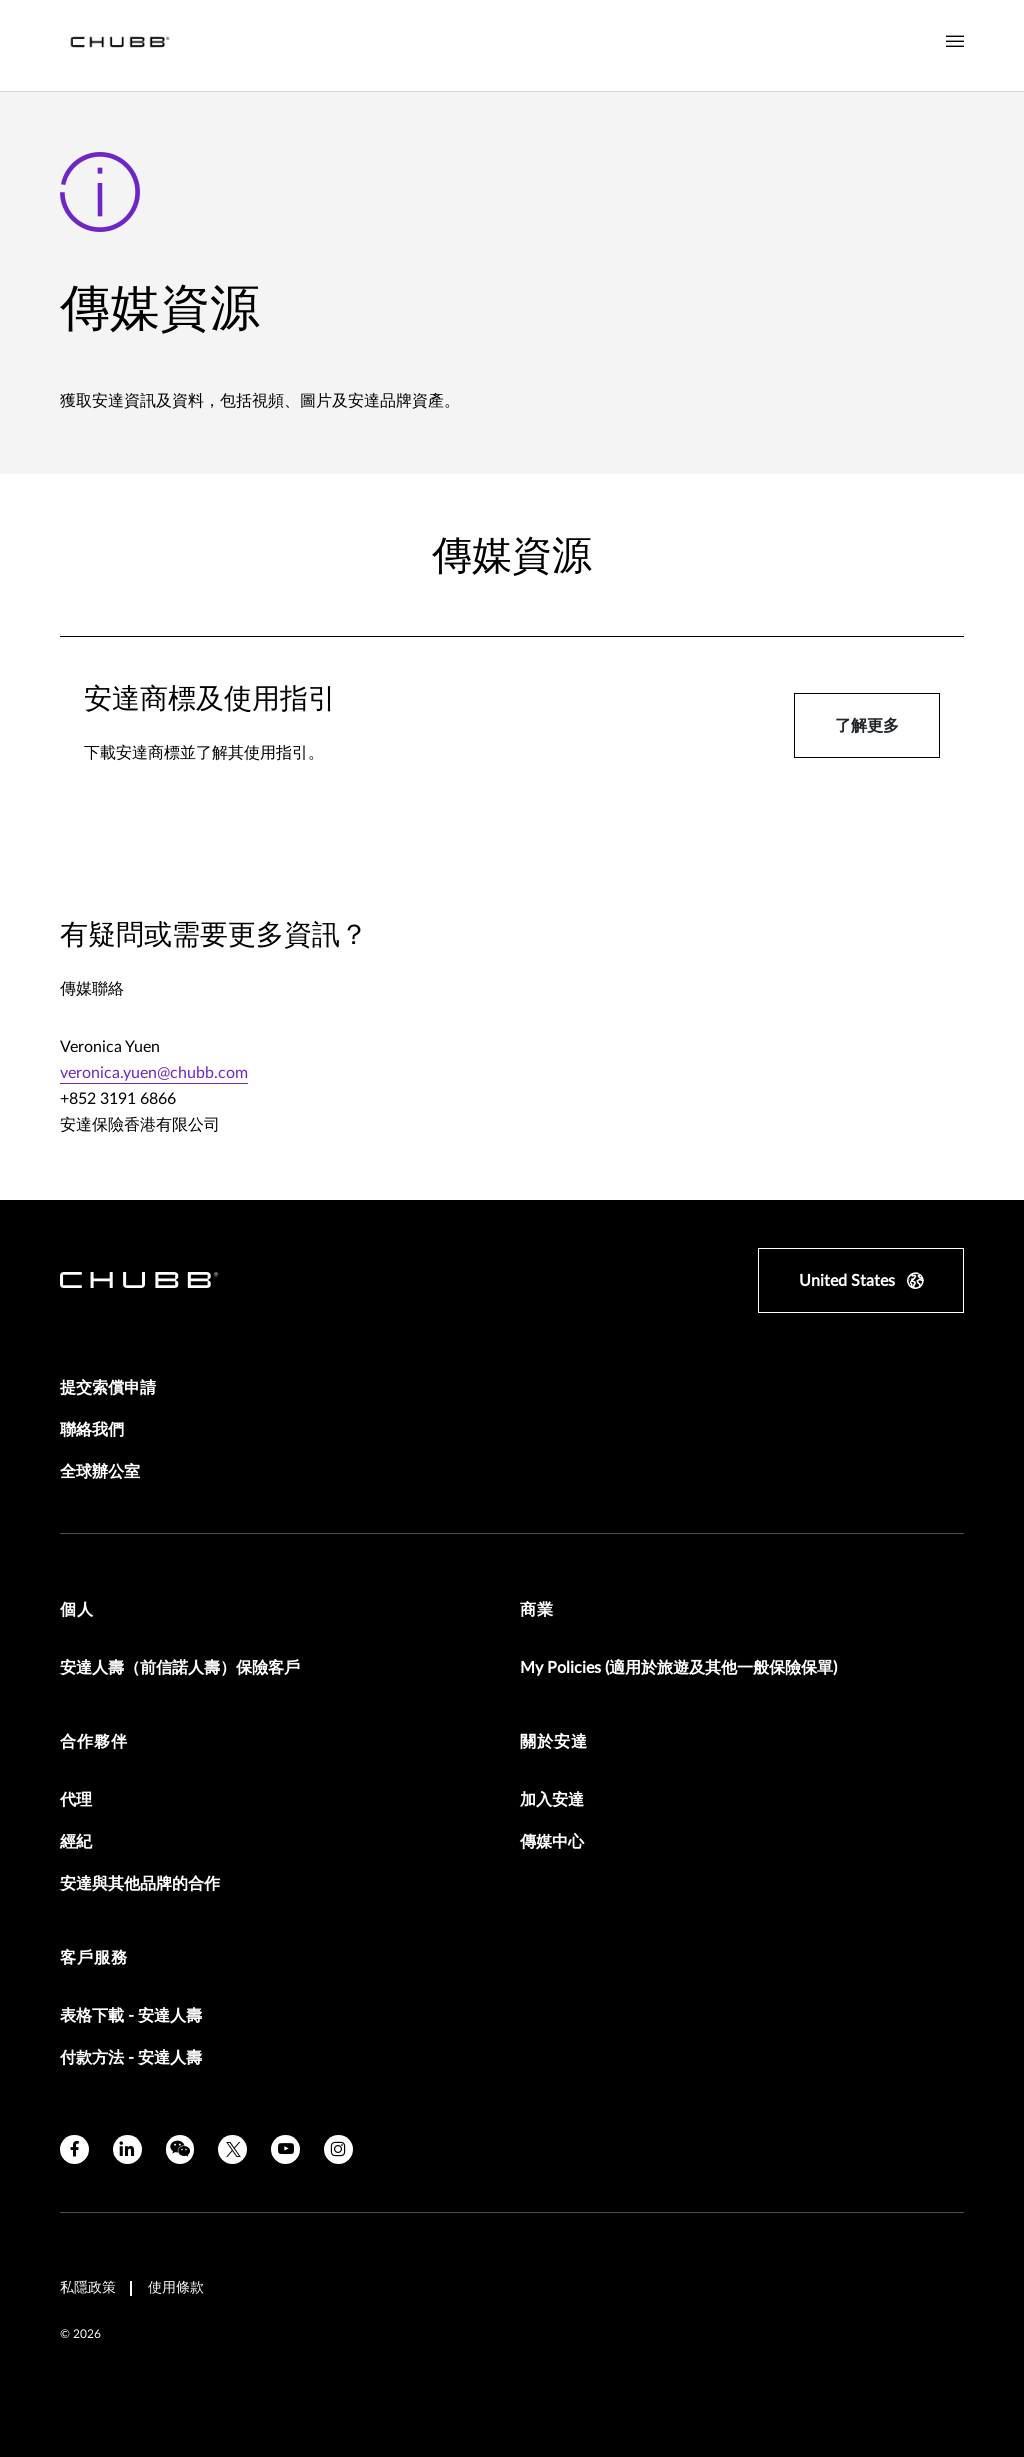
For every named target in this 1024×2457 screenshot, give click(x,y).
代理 (76, 1800)
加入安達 (552, 1800)
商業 (537, 1610)
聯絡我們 (92, 1430)
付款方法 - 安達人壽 (131, 2058)
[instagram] (338, 2149)
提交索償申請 (108, 1388)
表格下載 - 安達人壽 (131, 2016)
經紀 (76, 1842)
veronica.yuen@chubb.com (154, 1073)
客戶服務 (94, 1958)
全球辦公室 (100, 1472)
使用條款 (176, 2288)
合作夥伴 (94, 1742)
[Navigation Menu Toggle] (955, 42)
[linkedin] (127, 2149)
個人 (77, 1610)
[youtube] (285, 2149)
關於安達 (554, 1742)
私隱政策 (88, 2288)
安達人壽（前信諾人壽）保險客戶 (180, 1668)
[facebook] (74, 2149)
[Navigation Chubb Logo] (120, 45)
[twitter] (232, 2149)
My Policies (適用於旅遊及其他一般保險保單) (678, 1668)
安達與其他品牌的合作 (140, 1884)
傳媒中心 (552, 1842)
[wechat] (180, 2149)
